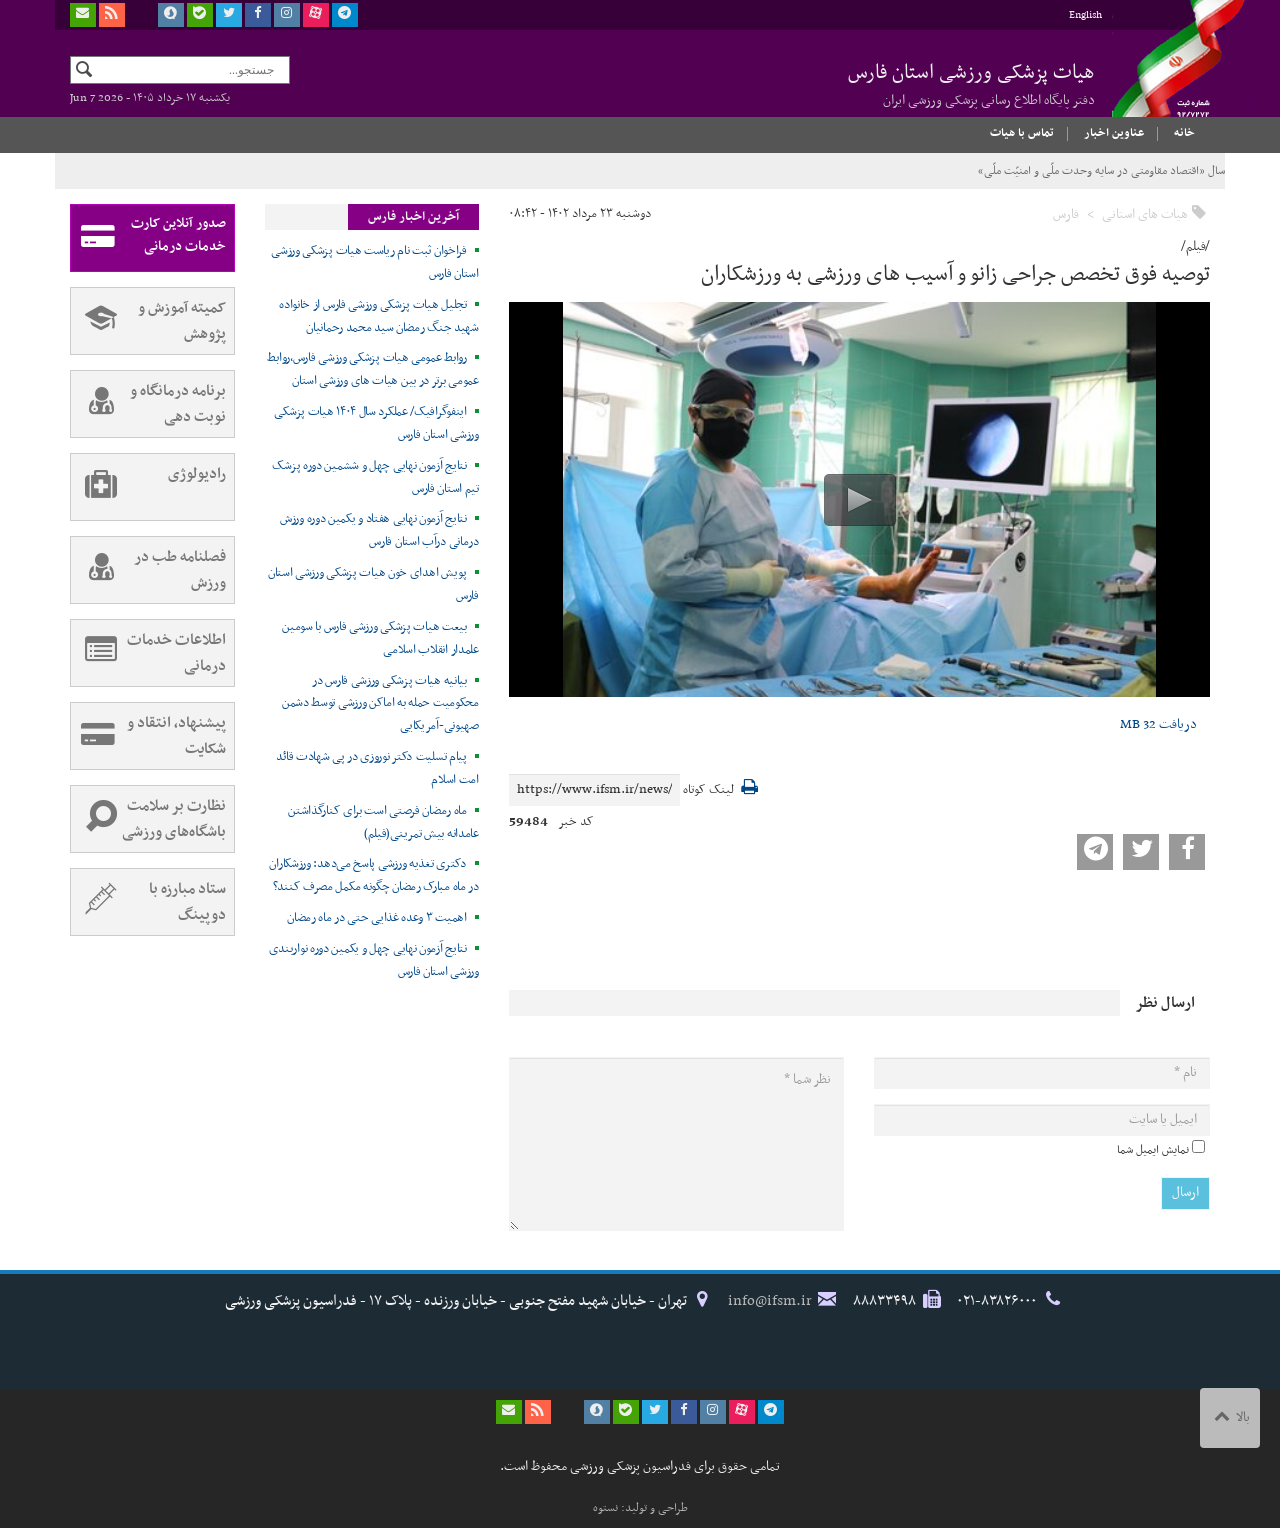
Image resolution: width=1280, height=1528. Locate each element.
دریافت (1158, 724)
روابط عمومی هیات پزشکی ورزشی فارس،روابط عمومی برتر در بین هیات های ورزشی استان (372, 369)
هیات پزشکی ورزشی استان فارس (971, 84)
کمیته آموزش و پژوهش (148, 321)
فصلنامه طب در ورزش (148, 570)
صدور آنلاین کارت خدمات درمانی (148, 238)
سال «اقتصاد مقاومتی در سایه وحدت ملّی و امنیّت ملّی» (1101, 171)
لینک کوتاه (708, 790)
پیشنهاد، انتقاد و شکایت (148, 736)
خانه (1184, 133)
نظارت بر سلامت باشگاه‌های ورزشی (148, 819)
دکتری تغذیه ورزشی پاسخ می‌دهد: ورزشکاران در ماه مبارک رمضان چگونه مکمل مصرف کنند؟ (373, 875)
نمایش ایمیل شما (1153, 1150)
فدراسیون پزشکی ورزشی (1160, 77)
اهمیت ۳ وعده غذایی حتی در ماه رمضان (377, 918)
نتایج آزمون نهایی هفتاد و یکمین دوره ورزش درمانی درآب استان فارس (379, 530)
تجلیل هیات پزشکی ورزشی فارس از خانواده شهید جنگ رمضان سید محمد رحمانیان (379, 316)
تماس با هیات (1022, 133)
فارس (1066, 214)
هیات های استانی (1145, 214)
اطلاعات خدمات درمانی (148, 653)
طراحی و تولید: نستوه (640, 1508)
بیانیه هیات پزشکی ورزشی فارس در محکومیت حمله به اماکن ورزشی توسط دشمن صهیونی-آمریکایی (380, 704)
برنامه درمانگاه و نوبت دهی (148, 404)
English (1085, 15)
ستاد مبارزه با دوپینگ (148, 902)
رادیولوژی (148, 487)
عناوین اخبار (1114, 133)
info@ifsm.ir (770, 1301)
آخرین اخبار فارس (413, 217)
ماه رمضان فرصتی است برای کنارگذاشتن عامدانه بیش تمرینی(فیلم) (383, 822)
